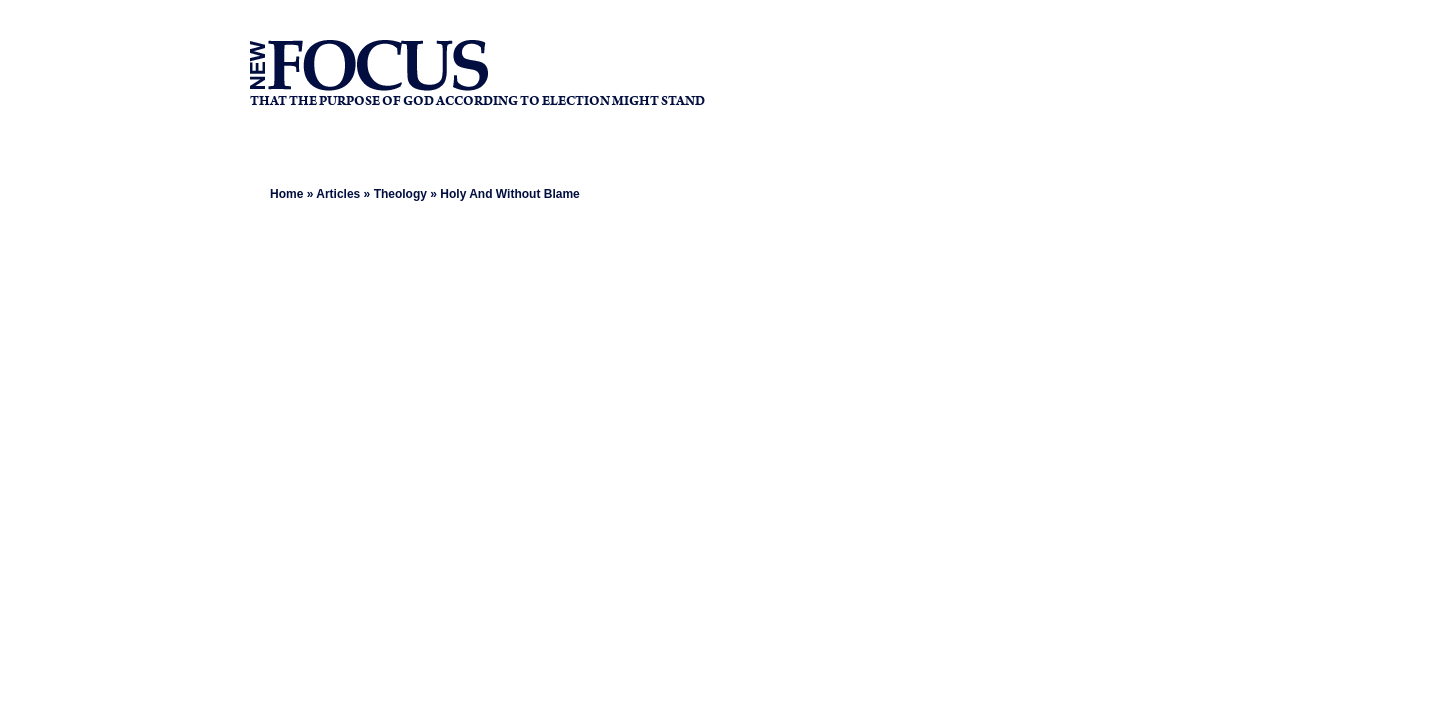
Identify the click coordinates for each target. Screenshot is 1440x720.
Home (286, 194)
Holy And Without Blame (509, 194)
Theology (400, 194)
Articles (338, 194)
